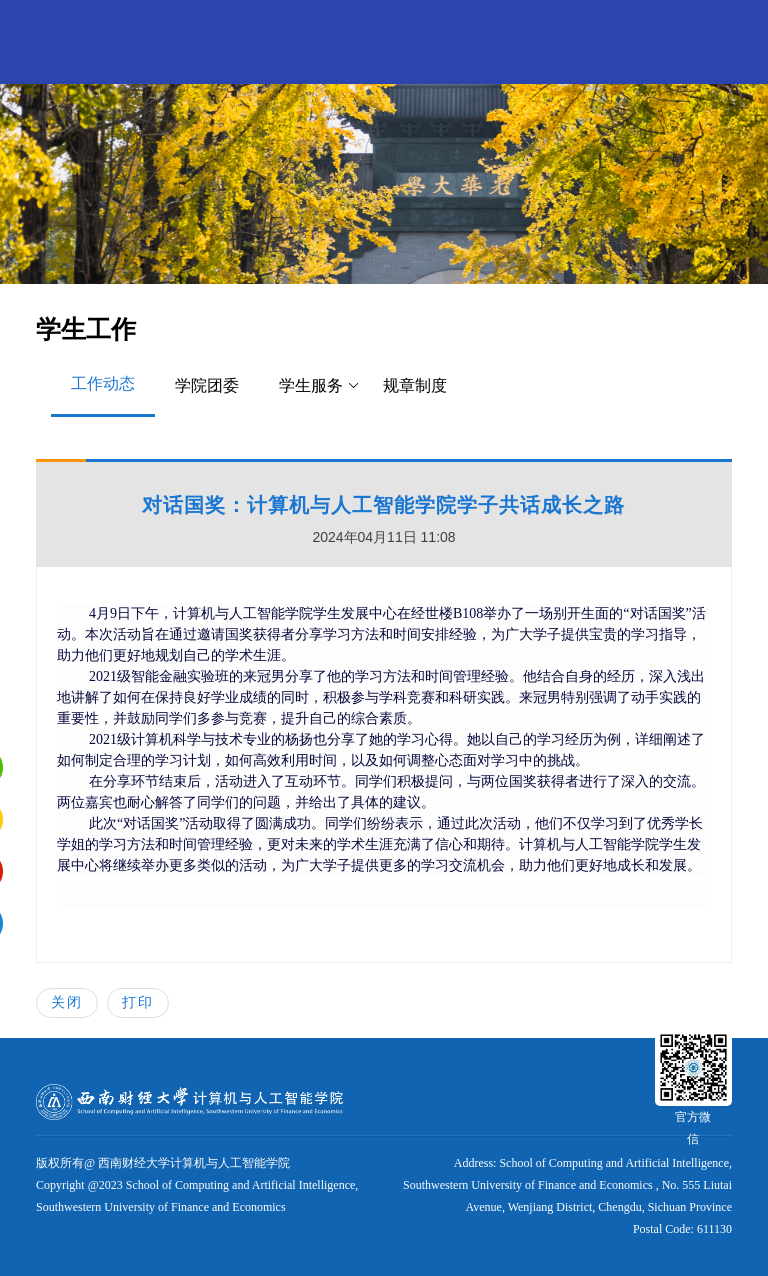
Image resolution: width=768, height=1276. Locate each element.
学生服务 (319, 386)
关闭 (67, 1002)
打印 (138, 1002)
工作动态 (103, 383)
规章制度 (415, 385)
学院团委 (207, 385)
